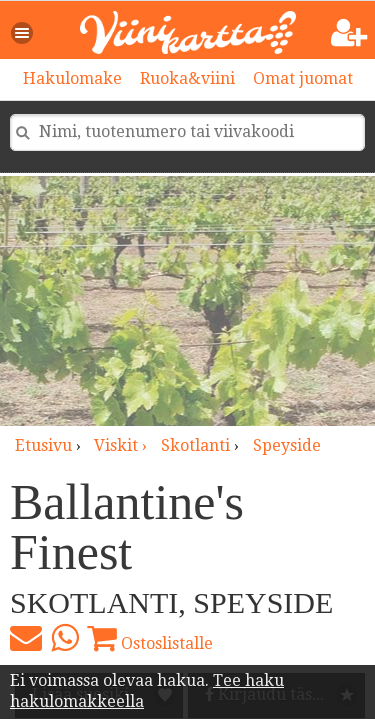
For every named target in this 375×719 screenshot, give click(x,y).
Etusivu (43, 445)
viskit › (122, 445)
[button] (23, 33)
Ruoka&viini (187, 78)
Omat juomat (303, 78)
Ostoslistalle (150, 638)
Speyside (287, 445)
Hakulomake (72, 78)
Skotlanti (195, 445)
